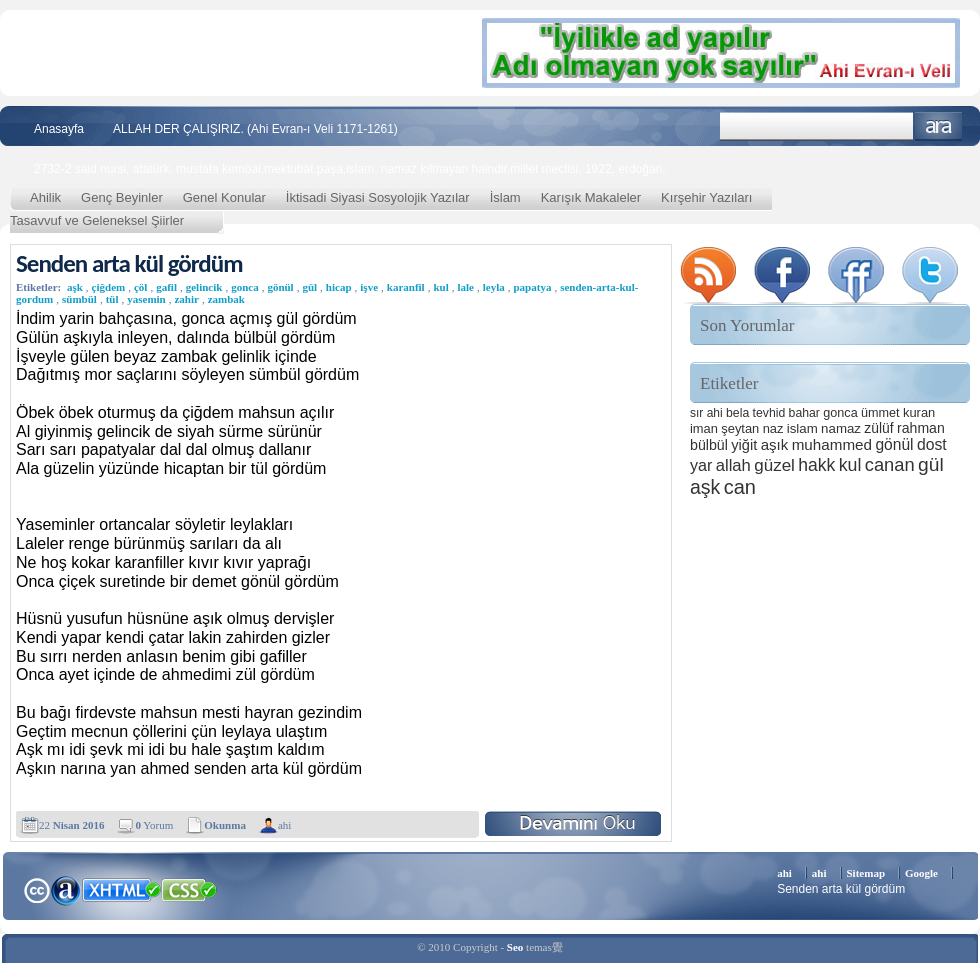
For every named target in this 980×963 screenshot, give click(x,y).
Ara (938, 126)
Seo (515, 947)
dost (932, 444)
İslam (505, 197)
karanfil (406, 287)
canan (890, 464)
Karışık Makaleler (591, 197)
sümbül (79, 299)
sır (696, 413)
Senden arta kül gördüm (129, 263)
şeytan (740, 428)
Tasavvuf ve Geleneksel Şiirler (97, 220)
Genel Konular (224, 197)
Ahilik (45, 197)
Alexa (66, 890)
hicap (339, 287)
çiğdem (109, 287)
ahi (284, 825)
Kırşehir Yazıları (706, 197)
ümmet (880, 413)
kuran (919, 412)
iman (704, 428)
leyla (494, 287)
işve (369, 287)
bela (737, 413)
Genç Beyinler (122, 197)
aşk (75, 287)
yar (701, 465)
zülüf (878, 428)
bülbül (709, 445)
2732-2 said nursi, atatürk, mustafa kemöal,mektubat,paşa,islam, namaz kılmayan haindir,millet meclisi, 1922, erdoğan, (350, 169)
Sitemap (866, 873)
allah (733, 465)
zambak (226, 299)
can (740, 487)
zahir (186, 299)
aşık (775, 444)
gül (309, 287)
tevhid (769, 413)
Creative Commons (36, 888)
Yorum (154, 825)
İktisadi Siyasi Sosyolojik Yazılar (378, 197)
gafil (166, 287)
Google (921, 873)
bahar (804, 413)
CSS (189, 889)
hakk (816, 465)
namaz (841, 428)
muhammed (832, 444)
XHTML (121, 888)
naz (773, 428)
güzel (774, 465)
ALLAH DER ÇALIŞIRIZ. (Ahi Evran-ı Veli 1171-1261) (255, 129)
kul (440, 287)
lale (465, 287)
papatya (532, 287)
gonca (245, 287)
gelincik (204, 287)
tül (112, 299)
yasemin (146, 299)
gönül (280, 287)
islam (802, 428)
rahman (921, 428)
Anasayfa (59, 129)
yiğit (744, 445)
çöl (140, 287)
